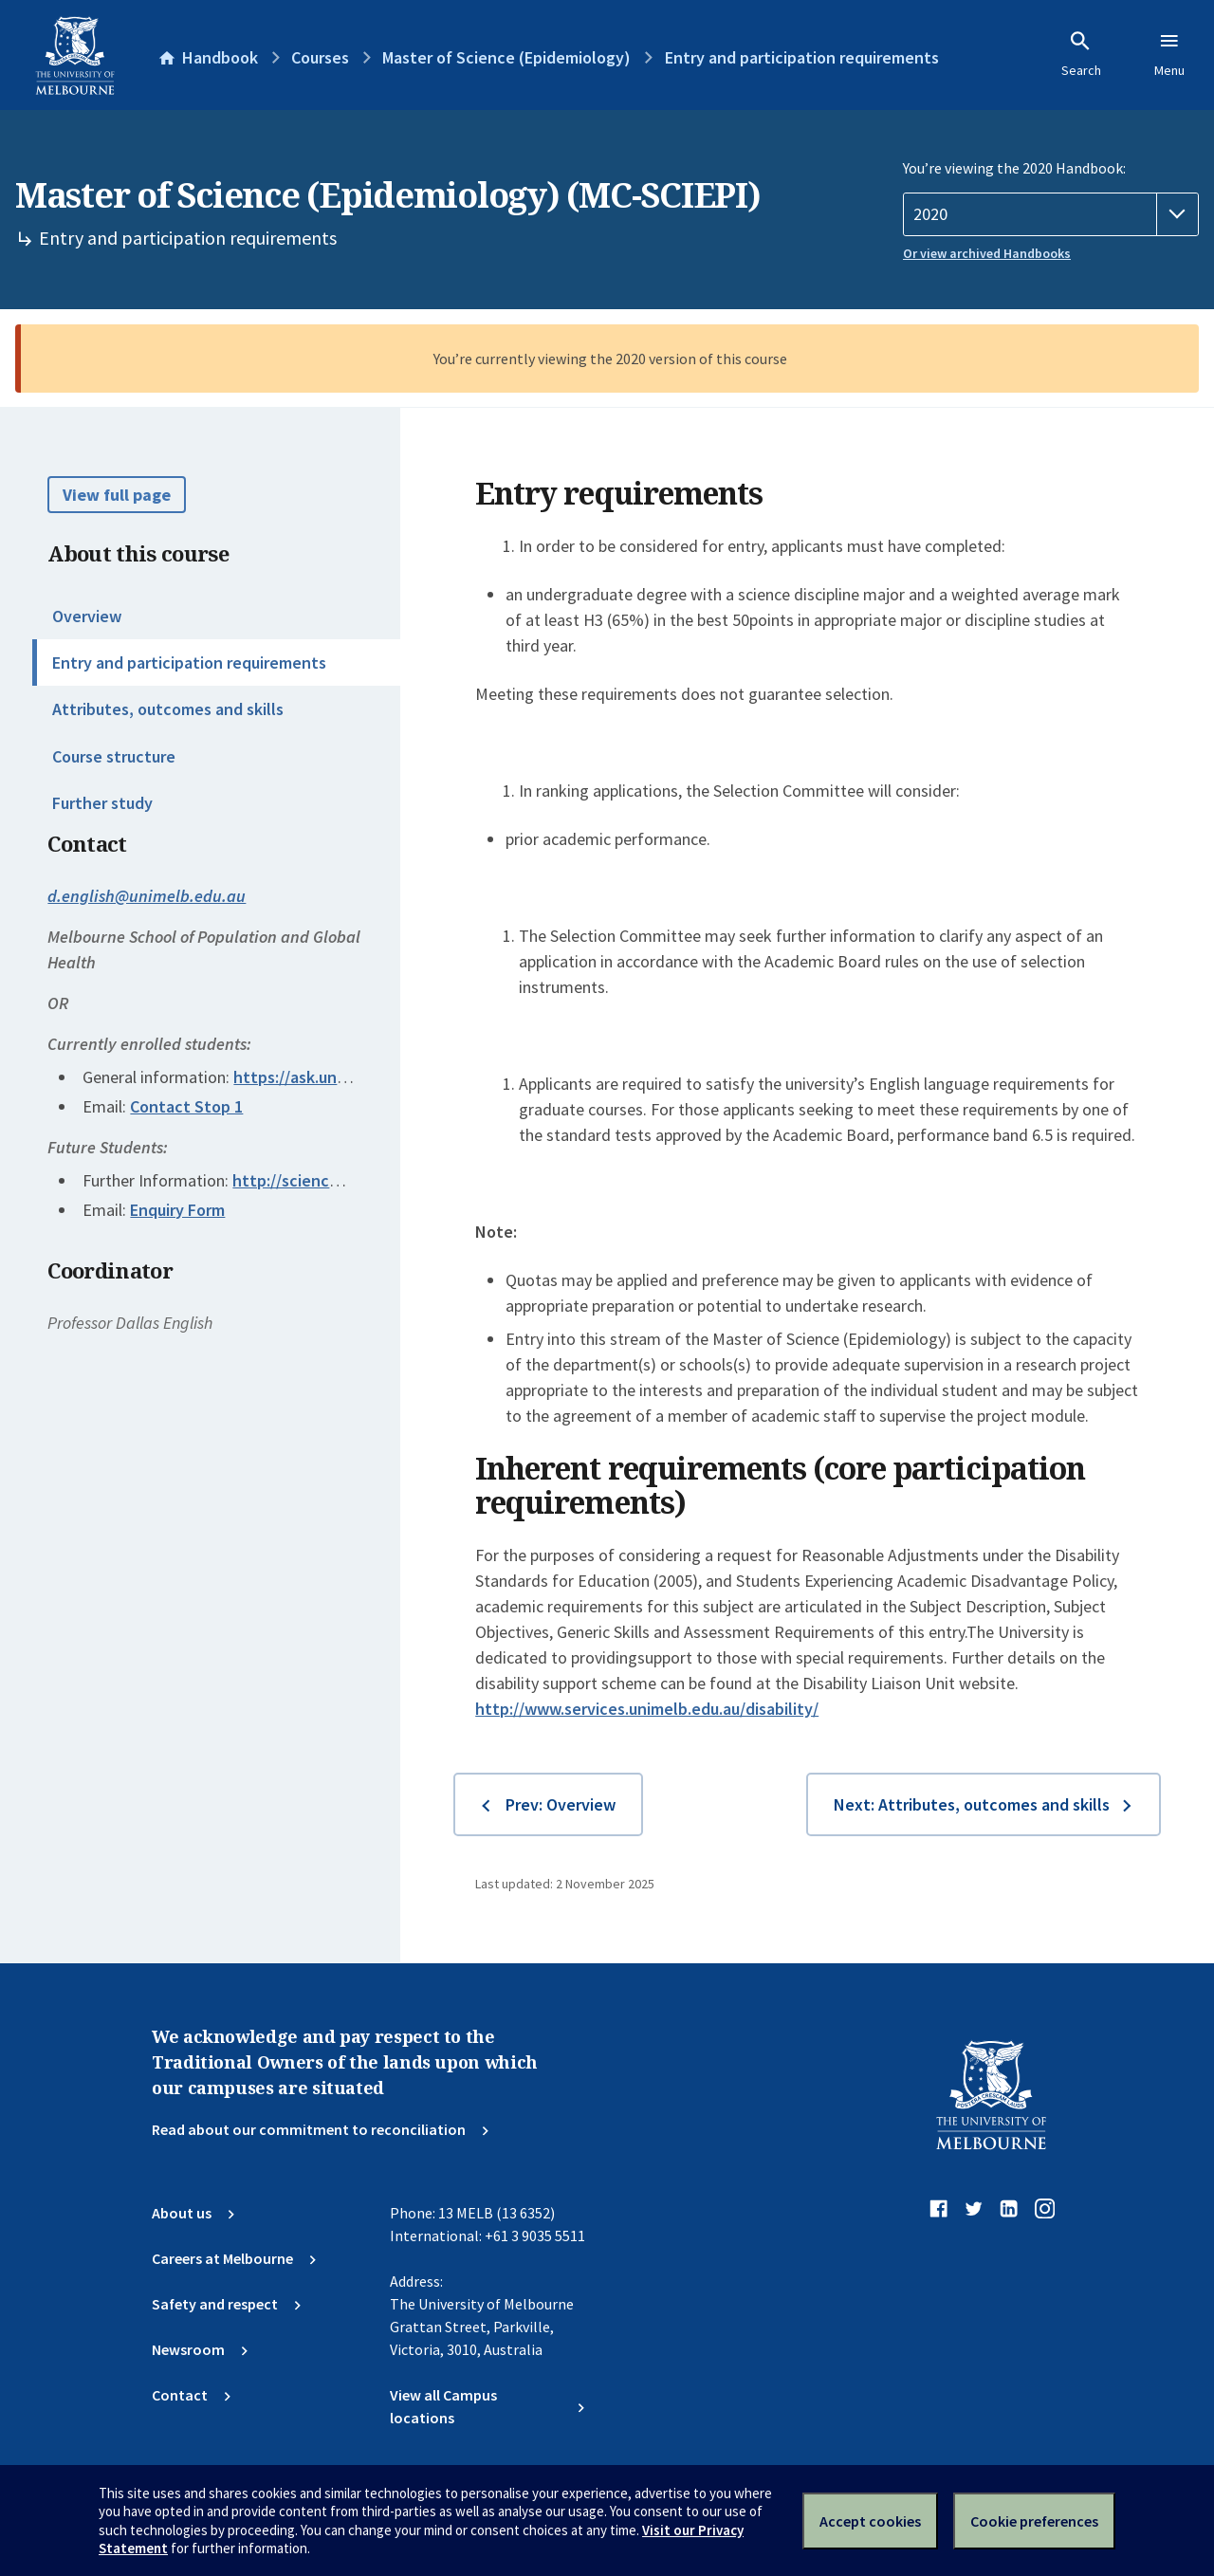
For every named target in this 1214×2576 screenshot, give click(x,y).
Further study (102, 803)
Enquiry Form (177, 1210)
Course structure (113, 756)
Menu (1169, 54)
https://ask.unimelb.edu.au (331, 1077)
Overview (86, 616)
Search (1081, 54)
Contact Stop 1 (186, 1106)
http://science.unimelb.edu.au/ (345, 1180)
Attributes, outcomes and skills (168, 709)
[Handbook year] (1051, 214)
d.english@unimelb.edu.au (146, 896)
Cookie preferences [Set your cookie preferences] (1034, 2521)
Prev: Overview (561, 1804)
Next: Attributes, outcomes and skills (972, 1804)
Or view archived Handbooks (987, 253)
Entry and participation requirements (189, 662)
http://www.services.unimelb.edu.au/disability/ (647, 1709)
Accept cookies (870, 2521)
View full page (117, 495)
